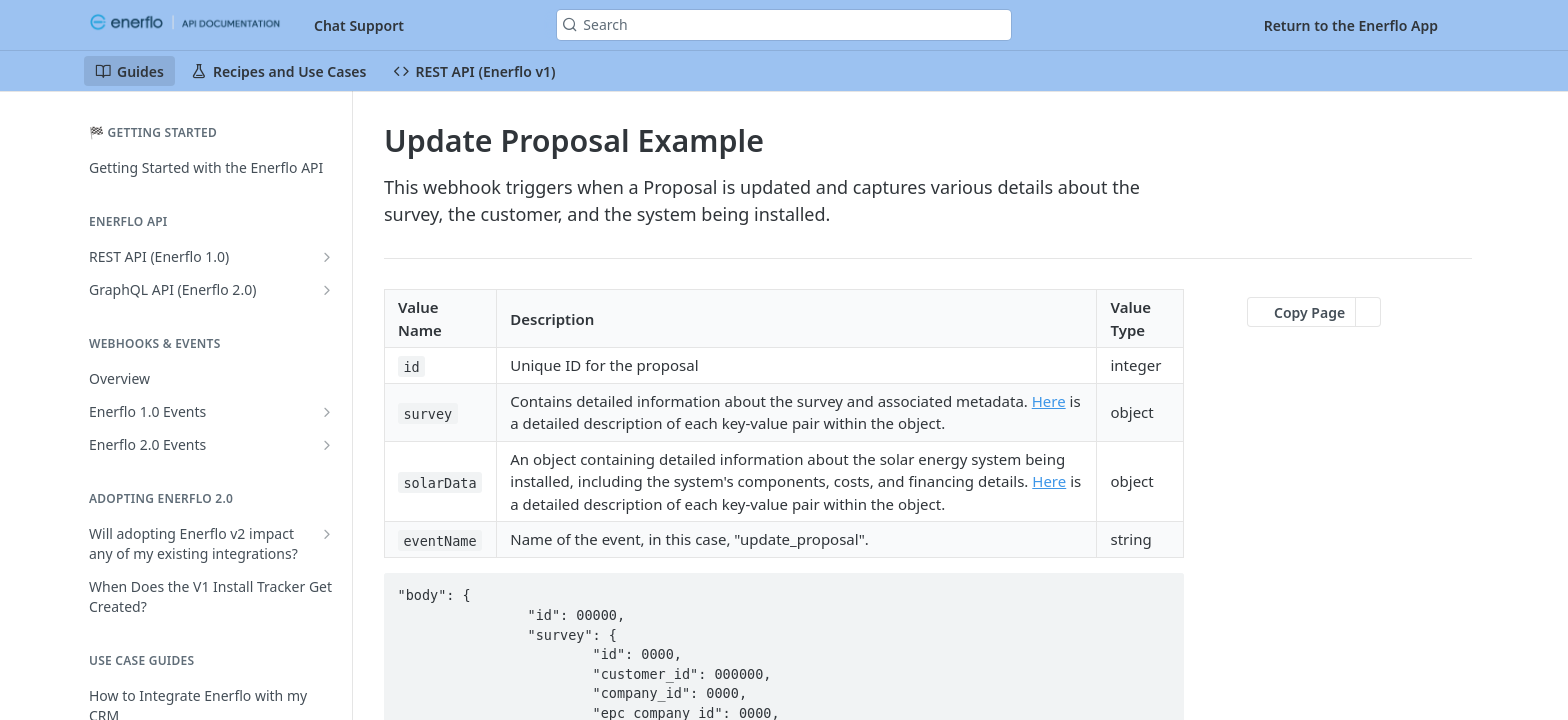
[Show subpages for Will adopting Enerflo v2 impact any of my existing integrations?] (327, 534)
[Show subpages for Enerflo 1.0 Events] (327, 412)
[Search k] (783, 25)
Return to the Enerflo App (1351, 25)
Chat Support (359, 25)
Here (1049, 401)
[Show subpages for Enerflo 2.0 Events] (327, 445)
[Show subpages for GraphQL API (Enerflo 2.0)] (327, 290)
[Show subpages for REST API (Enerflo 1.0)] (327, 257)
